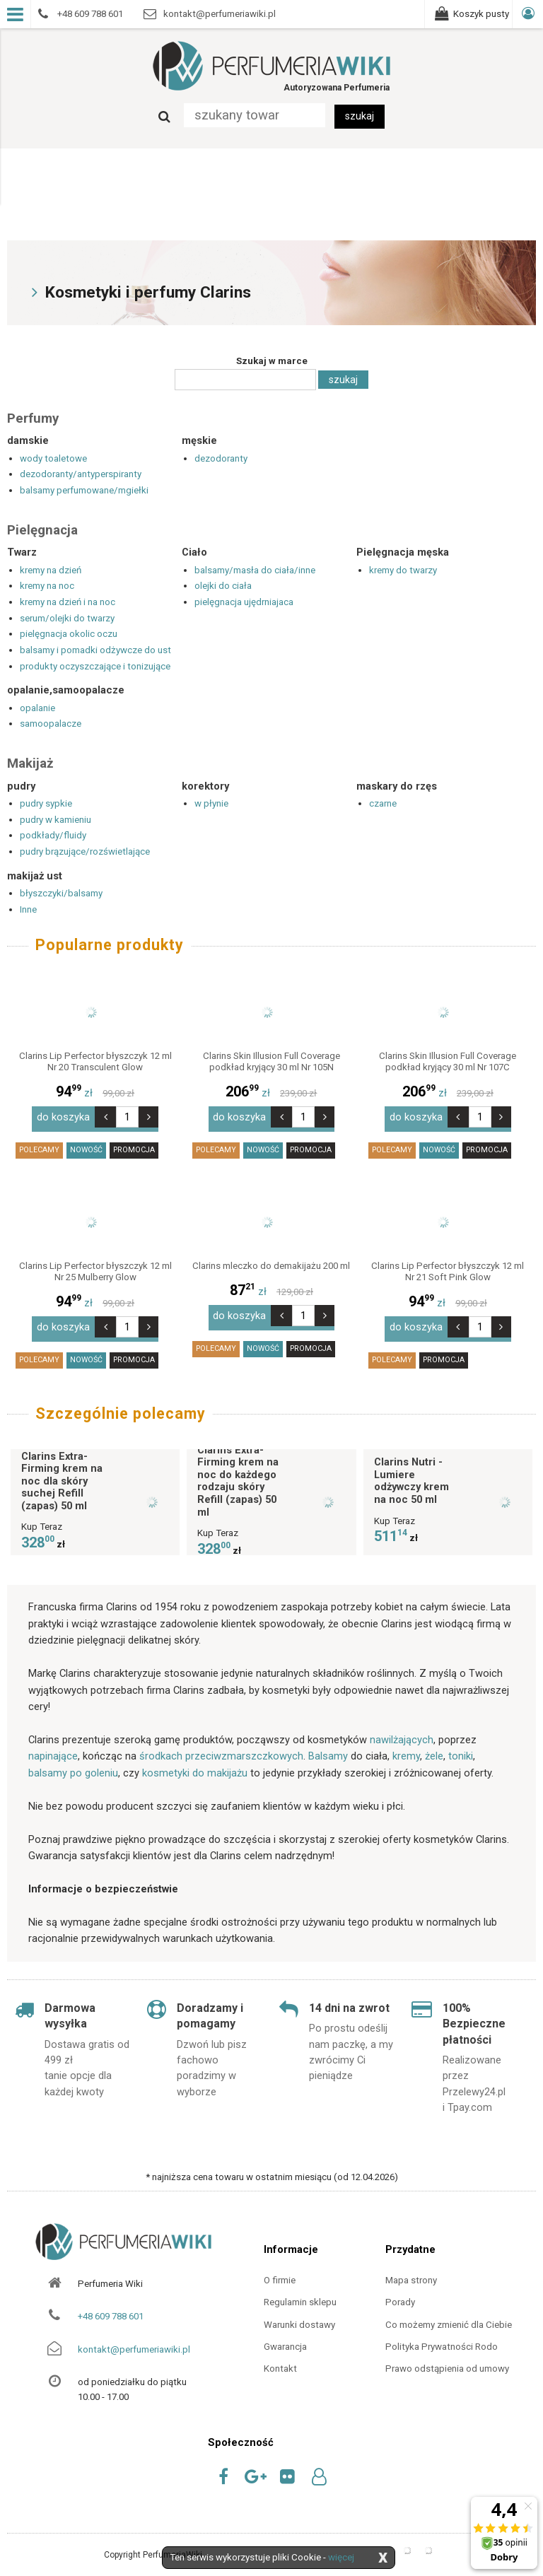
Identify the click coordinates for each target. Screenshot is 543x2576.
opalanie (37, 708)
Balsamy (328, 1748)
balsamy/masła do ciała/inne (254, 570)
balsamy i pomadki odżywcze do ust (95, 650)
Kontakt (280, 2360)
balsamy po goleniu (73, 1764)
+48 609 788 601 (111, 2308)
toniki (460, 1748)
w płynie (211, 803)
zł (95, 1093)
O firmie (280, 2271)
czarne (383, 803)
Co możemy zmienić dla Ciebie (448, 2316)
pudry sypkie (46, 803)
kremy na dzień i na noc (67, 602)
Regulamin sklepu (300, 2294)
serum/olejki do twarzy (67, 618)
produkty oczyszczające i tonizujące (95, 666)
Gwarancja (285, 2338)
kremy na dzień (50, 570)
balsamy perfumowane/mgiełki (84, 490)
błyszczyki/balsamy (61, 893)
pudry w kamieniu (55, 819)
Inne (28, 909)
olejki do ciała (223, 585)
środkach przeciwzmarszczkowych (221, 1748)
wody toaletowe (53, 458)
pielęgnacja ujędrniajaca (243, 602)
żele (434, 1748)
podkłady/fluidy (53, 835)
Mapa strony (411, 2271)
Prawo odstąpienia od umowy (447, 2360)
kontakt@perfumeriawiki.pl (134, 2341)
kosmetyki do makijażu (194, 1764)
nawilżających (401, 1731)
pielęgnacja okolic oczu (68, 633)
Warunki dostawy (299, 2316)
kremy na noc (47, 585)
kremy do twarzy (403, 570)
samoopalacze (50, 723)
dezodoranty (220, 458)
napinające (53, 1748)
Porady (400, 2294)
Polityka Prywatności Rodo (441, 2338)
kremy (406, 1748)
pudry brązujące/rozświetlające (85, 851)
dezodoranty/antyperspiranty (80, 474)
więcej (341, 2557)
